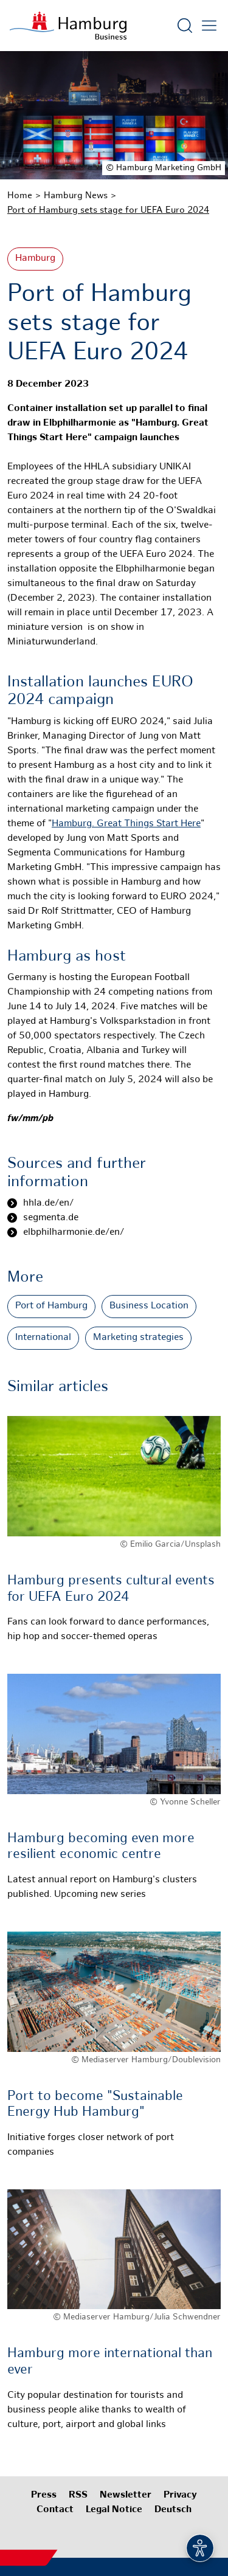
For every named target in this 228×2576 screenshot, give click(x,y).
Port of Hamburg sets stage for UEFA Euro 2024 (108, 210)
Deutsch (173, 2510)
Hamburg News (76, 196)
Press (44, 2495)
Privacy (180, 2495)
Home (19, 196)
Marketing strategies (138, 1337)
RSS (78, 2495)
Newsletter (125, 2495)
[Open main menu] (209, 25)
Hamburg (35, 258)
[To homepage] (68, 26)
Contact (55, 2510)
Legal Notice (114, 2510)
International (43, 1337)
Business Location (148, 1306)
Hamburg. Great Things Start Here (126, 824)
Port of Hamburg (51, 1306)
